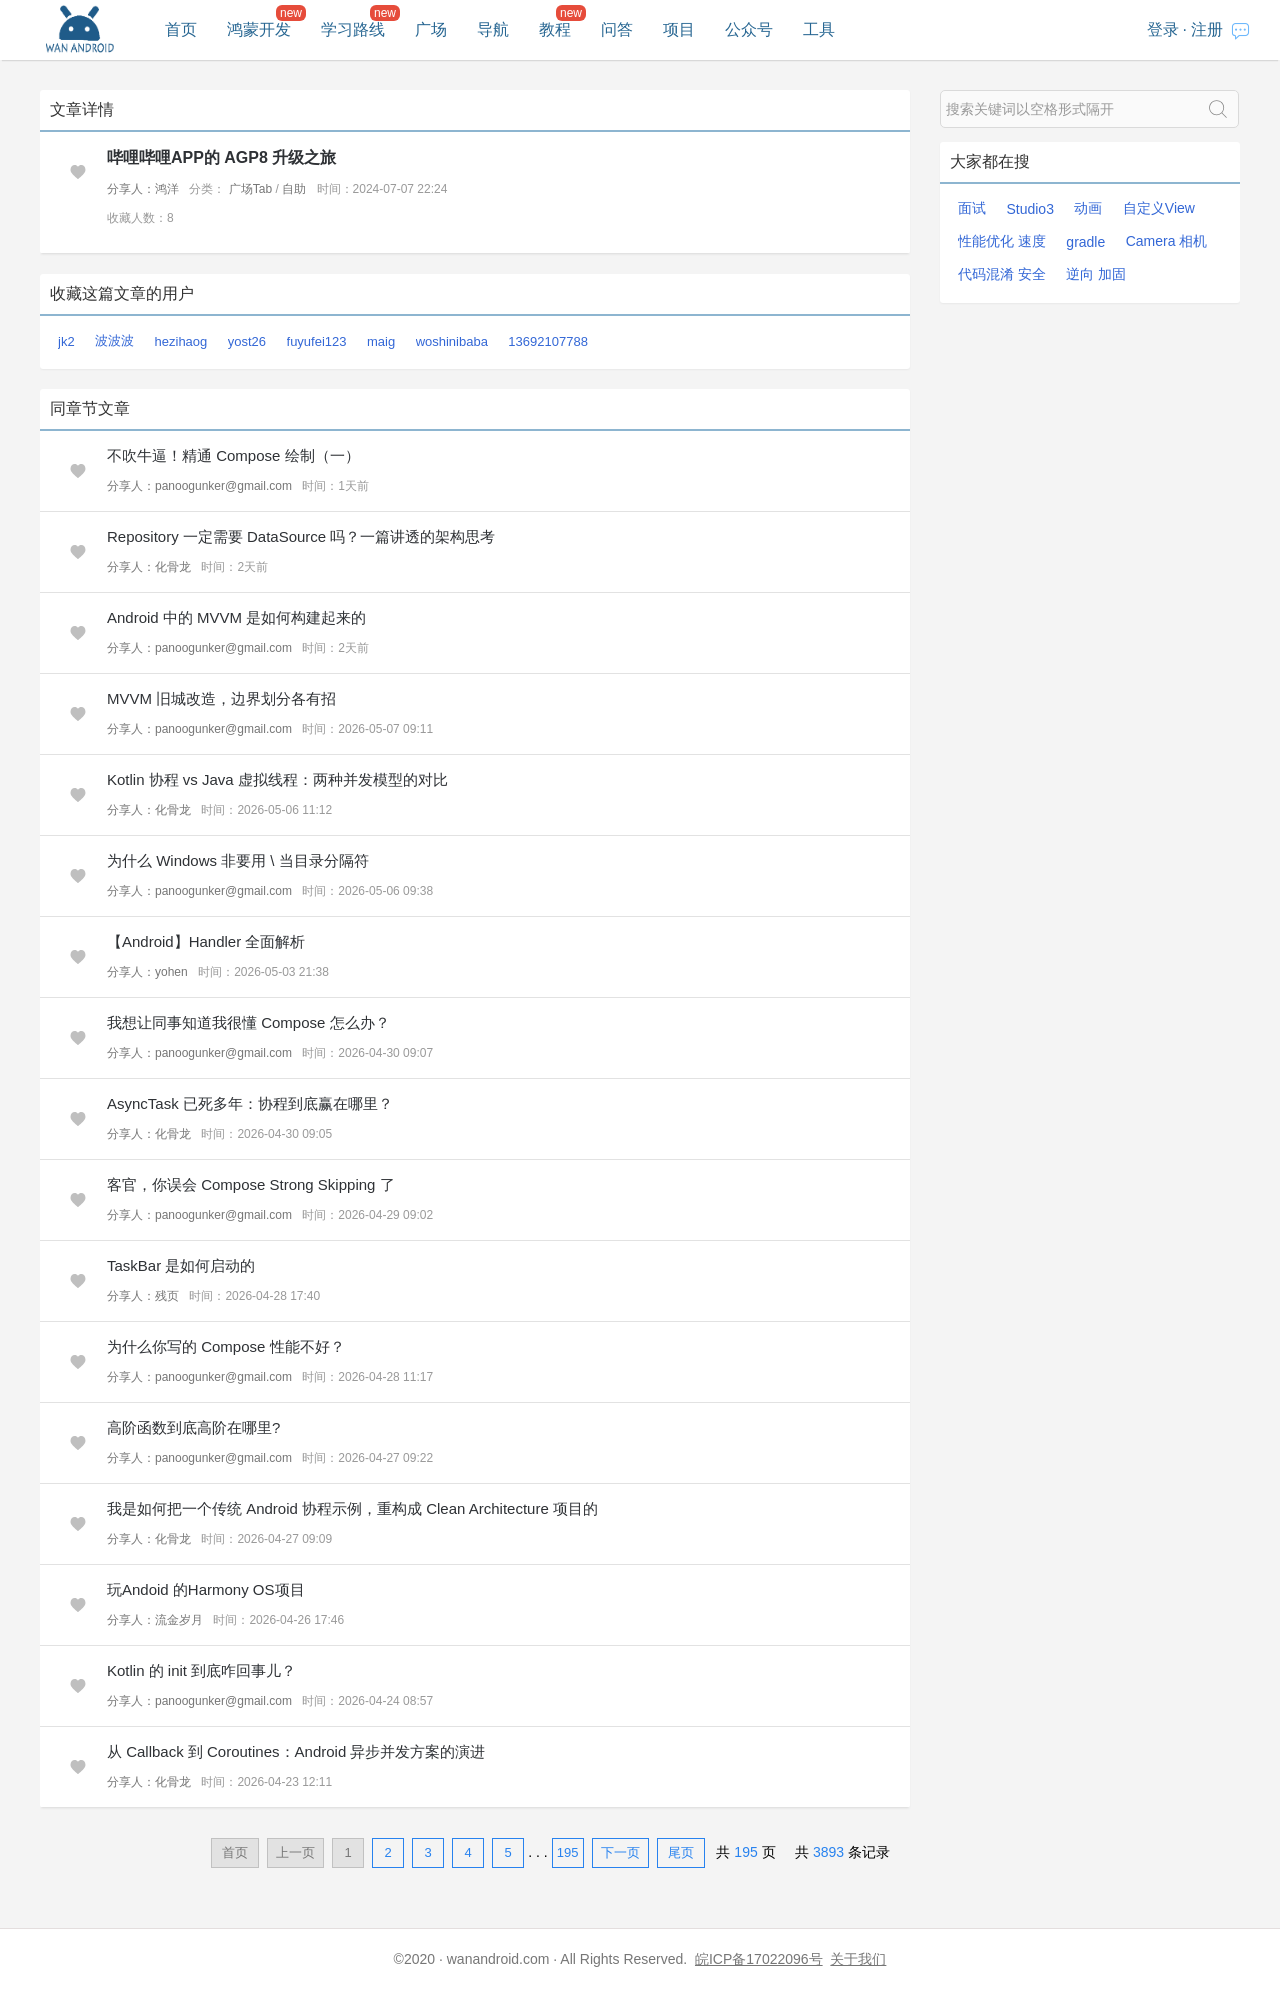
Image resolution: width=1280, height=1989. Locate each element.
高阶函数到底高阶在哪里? (193, 1427)
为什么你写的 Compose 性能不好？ (226, 1346)
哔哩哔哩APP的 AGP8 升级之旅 (221, 157)
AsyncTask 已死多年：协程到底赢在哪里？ (250, 1103)
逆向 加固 (1096, 274)
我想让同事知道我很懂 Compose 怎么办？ (248, 1022)
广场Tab (250, 189)
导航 (493, 29)
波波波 (114, 340)
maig (381, 341)
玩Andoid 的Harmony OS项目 (206, 1589)
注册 (1207, 29)
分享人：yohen (147, 972)
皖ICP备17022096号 (759, 1959)
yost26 (247, 341)
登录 (1163, 29)
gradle (1085, 242)
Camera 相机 (1167, 241)
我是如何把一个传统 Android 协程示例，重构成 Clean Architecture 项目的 (352, 1508)
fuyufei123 (317, 341)
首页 (181, 29)
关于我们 (858, 1959)
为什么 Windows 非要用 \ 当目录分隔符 (238, 860)
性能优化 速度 (1002, 241)
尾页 (681, 1852)
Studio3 (1029, 209)
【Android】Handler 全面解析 (206, 941)
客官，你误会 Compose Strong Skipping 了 (251, 1184)
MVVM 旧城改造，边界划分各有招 (221, 698)
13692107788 (548, 341)
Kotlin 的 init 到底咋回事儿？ (201, 1670)
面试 (972, 208)
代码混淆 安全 (1002, 274)
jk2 (66, 341)
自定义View (1159, 208)
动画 (1088, 208)
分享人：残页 (143, 1296)
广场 (431, 29)
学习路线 (353, 29)
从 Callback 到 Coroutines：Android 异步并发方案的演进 (296, 1751)
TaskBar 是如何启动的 (181, 1265)
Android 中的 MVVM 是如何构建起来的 (236, 617)
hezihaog (181, 341)
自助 (294, 189)
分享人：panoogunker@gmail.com (199, 486)
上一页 (295, 1852)
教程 (555, 29)
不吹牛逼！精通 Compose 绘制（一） (233, 455)
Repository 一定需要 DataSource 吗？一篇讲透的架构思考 (301, 536)
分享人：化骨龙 (149, 567)
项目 (679, 29)
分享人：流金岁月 (155, 1620)
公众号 (749, 29)
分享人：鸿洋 (143, 189)
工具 (819, 29)
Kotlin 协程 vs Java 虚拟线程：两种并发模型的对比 (277, 779)
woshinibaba (452, 341)
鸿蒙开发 (259, 29)
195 (568, 1852)
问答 (617, 29)
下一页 (620, 1852)
